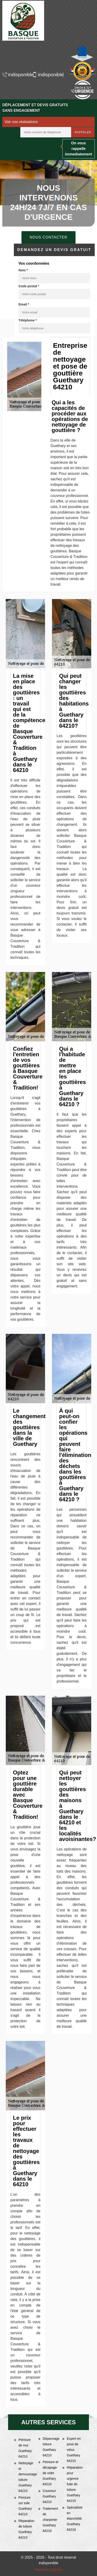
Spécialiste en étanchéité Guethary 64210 (74, 2518)
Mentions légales (48, 2570)
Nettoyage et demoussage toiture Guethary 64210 (26, 2477)
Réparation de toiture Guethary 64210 (26, 2529)
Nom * (23, 270)
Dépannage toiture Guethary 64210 (51, 2447)
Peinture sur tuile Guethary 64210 (25, 2506)
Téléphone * (27, 320)
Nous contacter (48, 237)
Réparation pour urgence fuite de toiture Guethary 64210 (75, 2484)
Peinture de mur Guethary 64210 (25, 2448)
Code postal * (28, 286)
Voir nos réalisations (21, 122)
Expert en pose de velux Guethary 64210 (74, 2450)
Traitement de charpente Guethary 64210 (50, 2520)
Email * (23, 304)
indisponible (15, 74)
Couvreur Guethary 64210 (49, 2496)
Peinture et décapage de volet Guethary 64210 (50, 2473)
